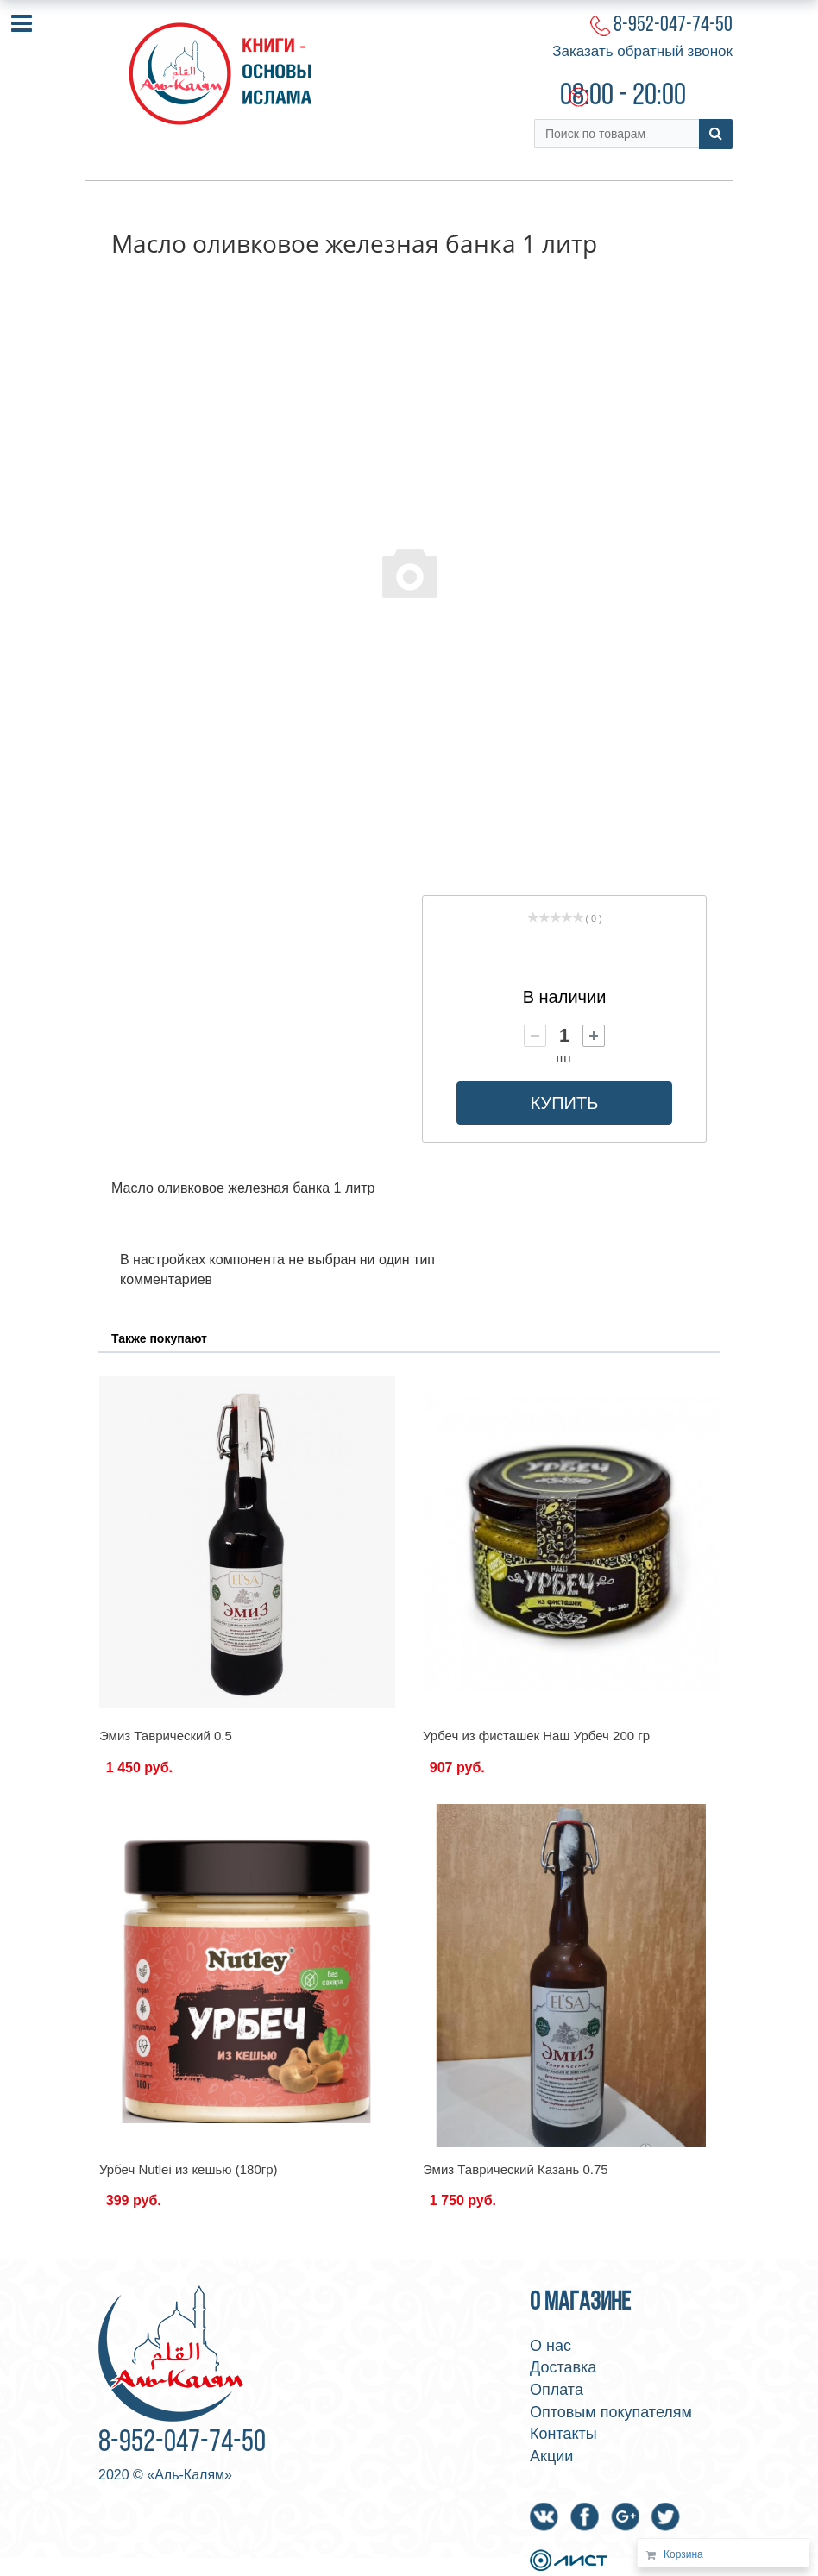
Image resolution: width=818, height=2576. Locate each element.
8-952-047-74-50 (673, 25)
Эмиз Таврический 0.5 (165, 1735)
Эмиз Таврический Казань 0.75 (515, 2169)
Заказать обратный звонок (642, 51)
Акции (551, 2456)
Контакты (563, 2433)
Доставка (563, 2367)
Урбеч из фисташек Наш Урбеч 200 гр (536, 1735)
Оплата (556, 2389)
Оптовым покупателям (611, 2412)
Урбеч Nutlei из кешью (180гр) (188, 2169)
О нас (550, 2345)
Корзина (683, 2554)
